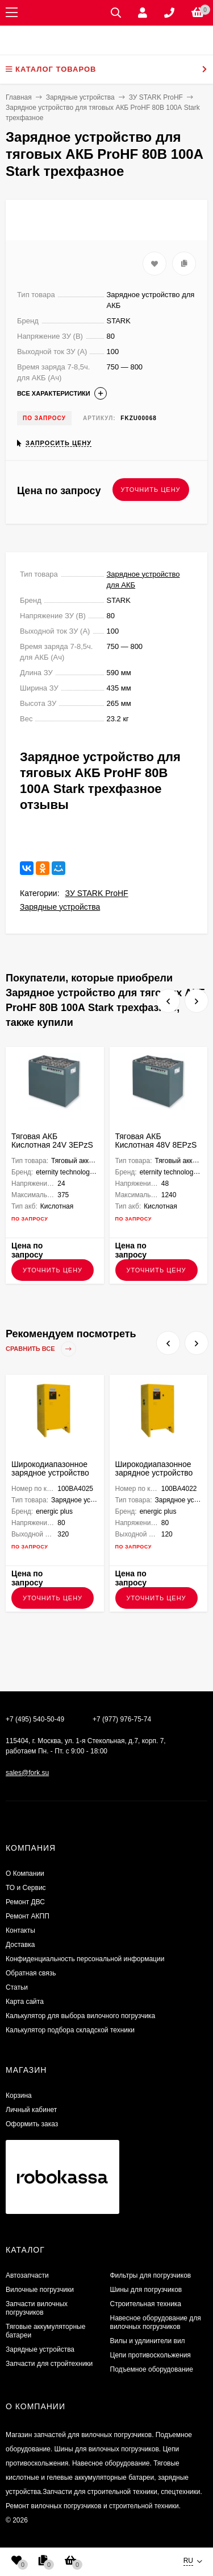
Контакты (20, 1930)
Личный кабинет (31, 2110)
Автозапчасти (27, 2275)
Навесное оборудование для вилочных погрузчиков (155, 2322)
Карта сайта (25, 2002)
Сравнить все (41, 1349)
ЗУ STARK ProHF (96, 893)
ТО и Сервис (26, 1888)
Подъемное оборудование (151, 2369)
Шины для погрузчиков (146, 2290)
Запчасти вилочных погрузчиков (37, 2308)
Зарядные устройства (60, 906)
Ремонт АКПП (27, 1916)
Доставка (20, 1945)
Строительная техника (146, 2304)
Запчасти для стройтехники (49, 2364)
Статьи (17, 1987)
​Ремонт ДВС (25, 1902)
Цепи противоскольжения (150, 2355)
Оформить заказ (32, 2124)
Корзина (19, 2096)
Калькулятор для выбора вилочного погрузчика (80, 2016)
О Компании (25, 1873)
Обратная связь (31, 1973)
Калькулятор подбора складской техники (70, 2030)
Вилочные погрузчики (40, 2290)
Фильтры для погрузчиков (150, 2275)
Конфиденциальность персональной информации (85, 1959)
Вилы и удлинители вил (147, 2341)
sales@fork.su (27, 1773)
